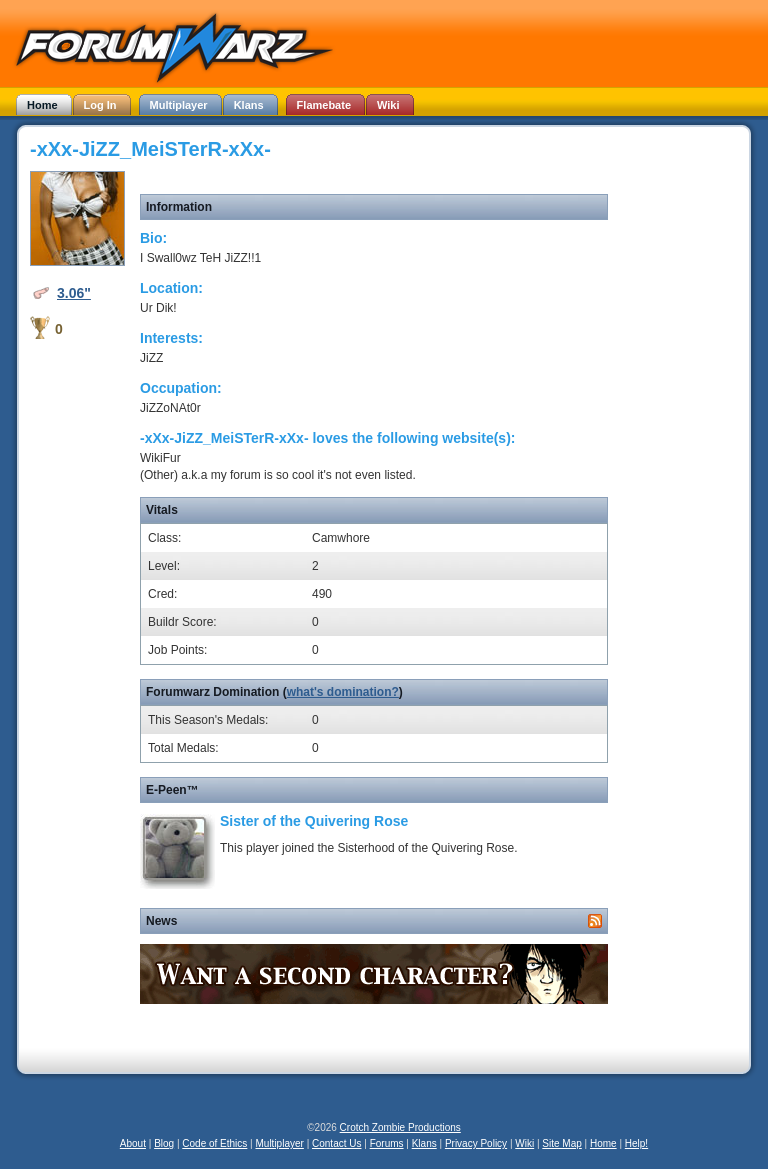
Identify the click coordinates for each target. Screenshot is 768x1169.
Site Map (561, 1143)
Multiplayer (280, 1143)
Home (603, 1143)
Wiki (524, 1143)
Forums (387, 1143)
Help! (636, 1143)
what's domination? (343, 692)
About (133, 1143)
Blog (164, 1143)
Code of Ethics (214, 1143)
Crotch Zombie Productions (400, 1127)
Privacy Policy (476, 1143)
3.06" (74, 293)
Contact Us (336, 1143)
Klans (424, 1143)
